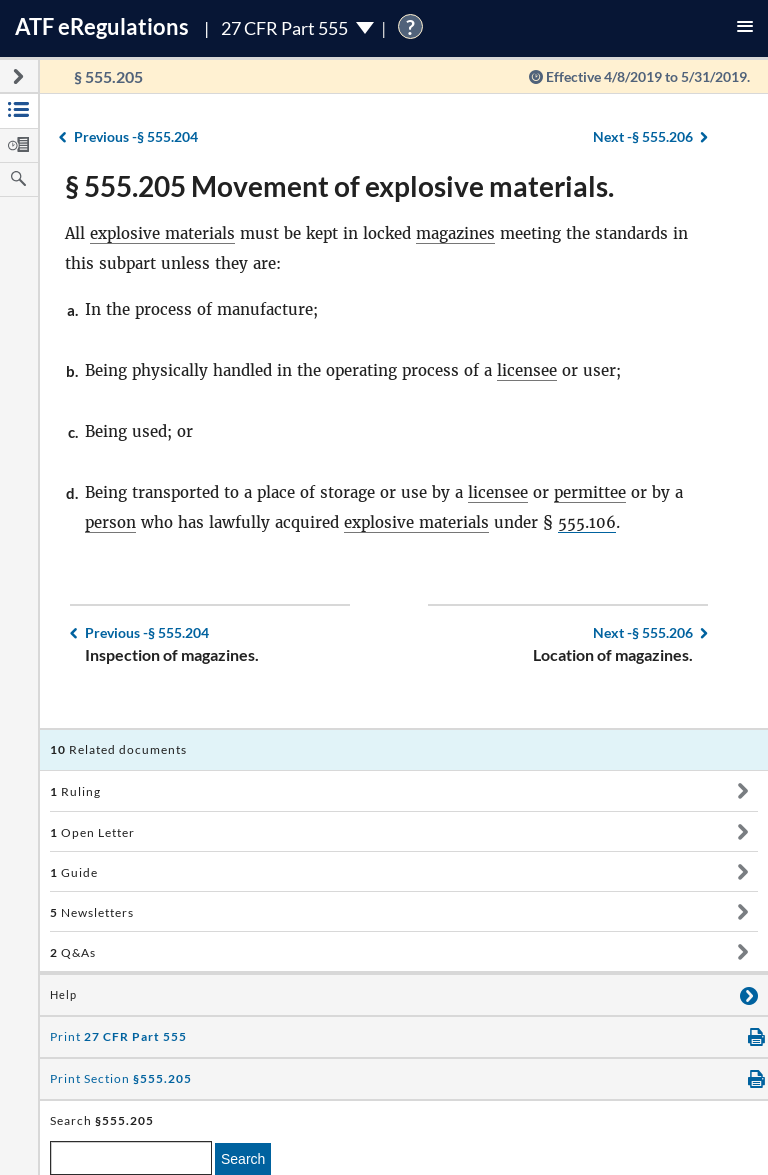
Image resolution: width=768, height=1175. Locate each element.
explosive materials (162, 233)
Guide (74, 872)
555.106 (587, 522)
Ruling (75, 791)
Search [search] (243, 1159)
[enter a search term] (131, 1158)
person (110, 522)
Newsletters (92, 912)
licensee (527, 370)
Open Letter (92, 832)
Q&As (73, 952)
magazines (455, 233)
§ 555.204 (136, 136)
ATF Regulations (102, 26)
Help (63, 995)
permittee (590, 492)
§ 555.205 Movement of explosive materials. (339, 186)
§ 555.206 (643, 136)
